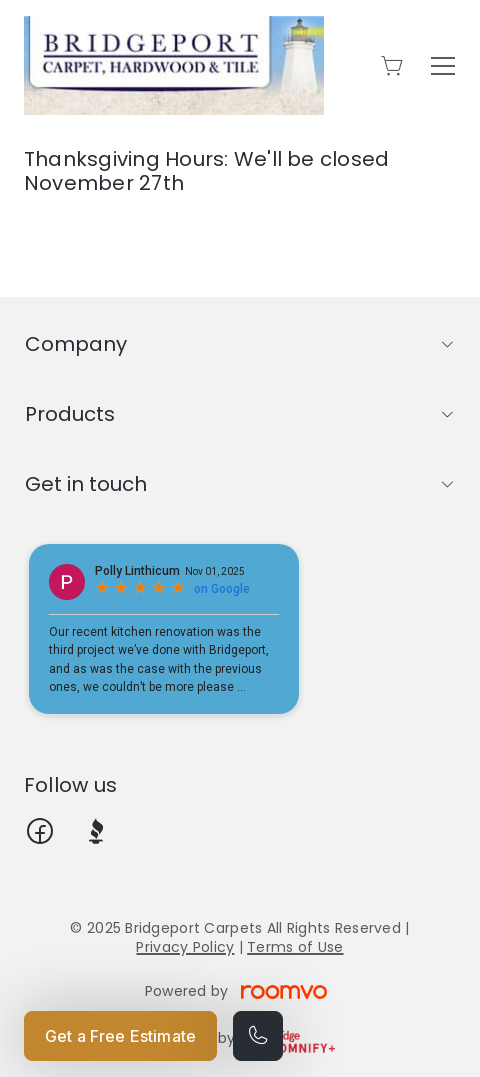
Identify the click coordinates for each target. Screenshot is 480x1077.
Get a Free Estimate (120, 1036)
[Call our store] (258, 1036)
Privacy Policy (185, 947)
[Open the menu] (443, 66)
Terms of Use (295, 947)
